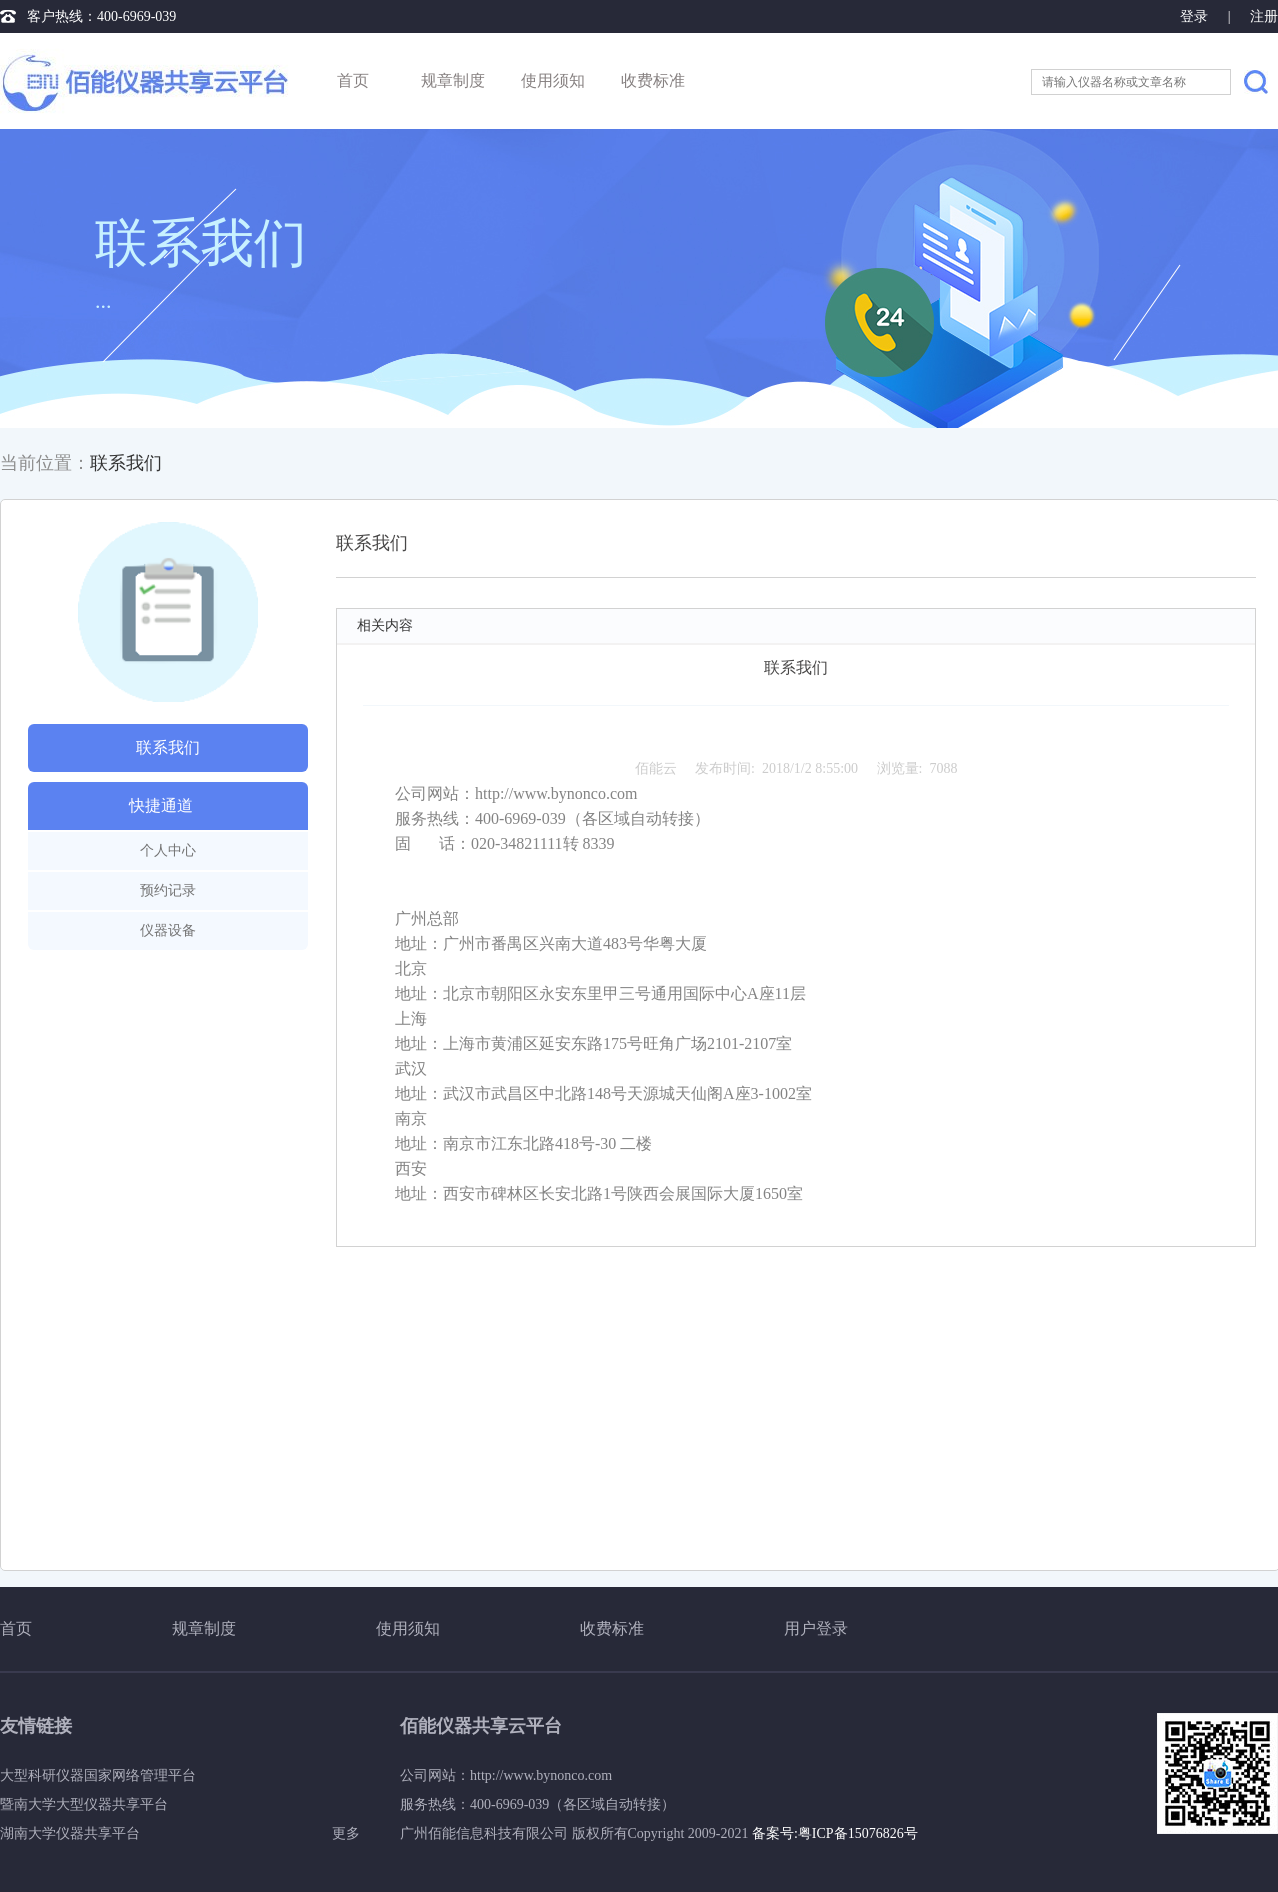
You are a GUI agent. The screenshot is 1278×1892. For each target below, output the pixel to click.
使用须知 (553, 80)
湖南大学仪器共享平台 (70, 1833)
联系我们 (126, 463)
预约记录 (168, 890)
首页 (353, 80)
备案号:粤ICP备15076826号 (835, 1833)
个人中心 (168, 850)
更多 (346, 1833)
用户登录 (816, 1628)
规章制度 (453, 80)
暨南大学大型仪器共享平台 (84, 1804)
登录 (1196, 16)
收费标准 (653, 80)
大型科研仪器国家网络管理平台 (98, 1775)
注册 (1264, 16)
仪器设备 (168, 930)
